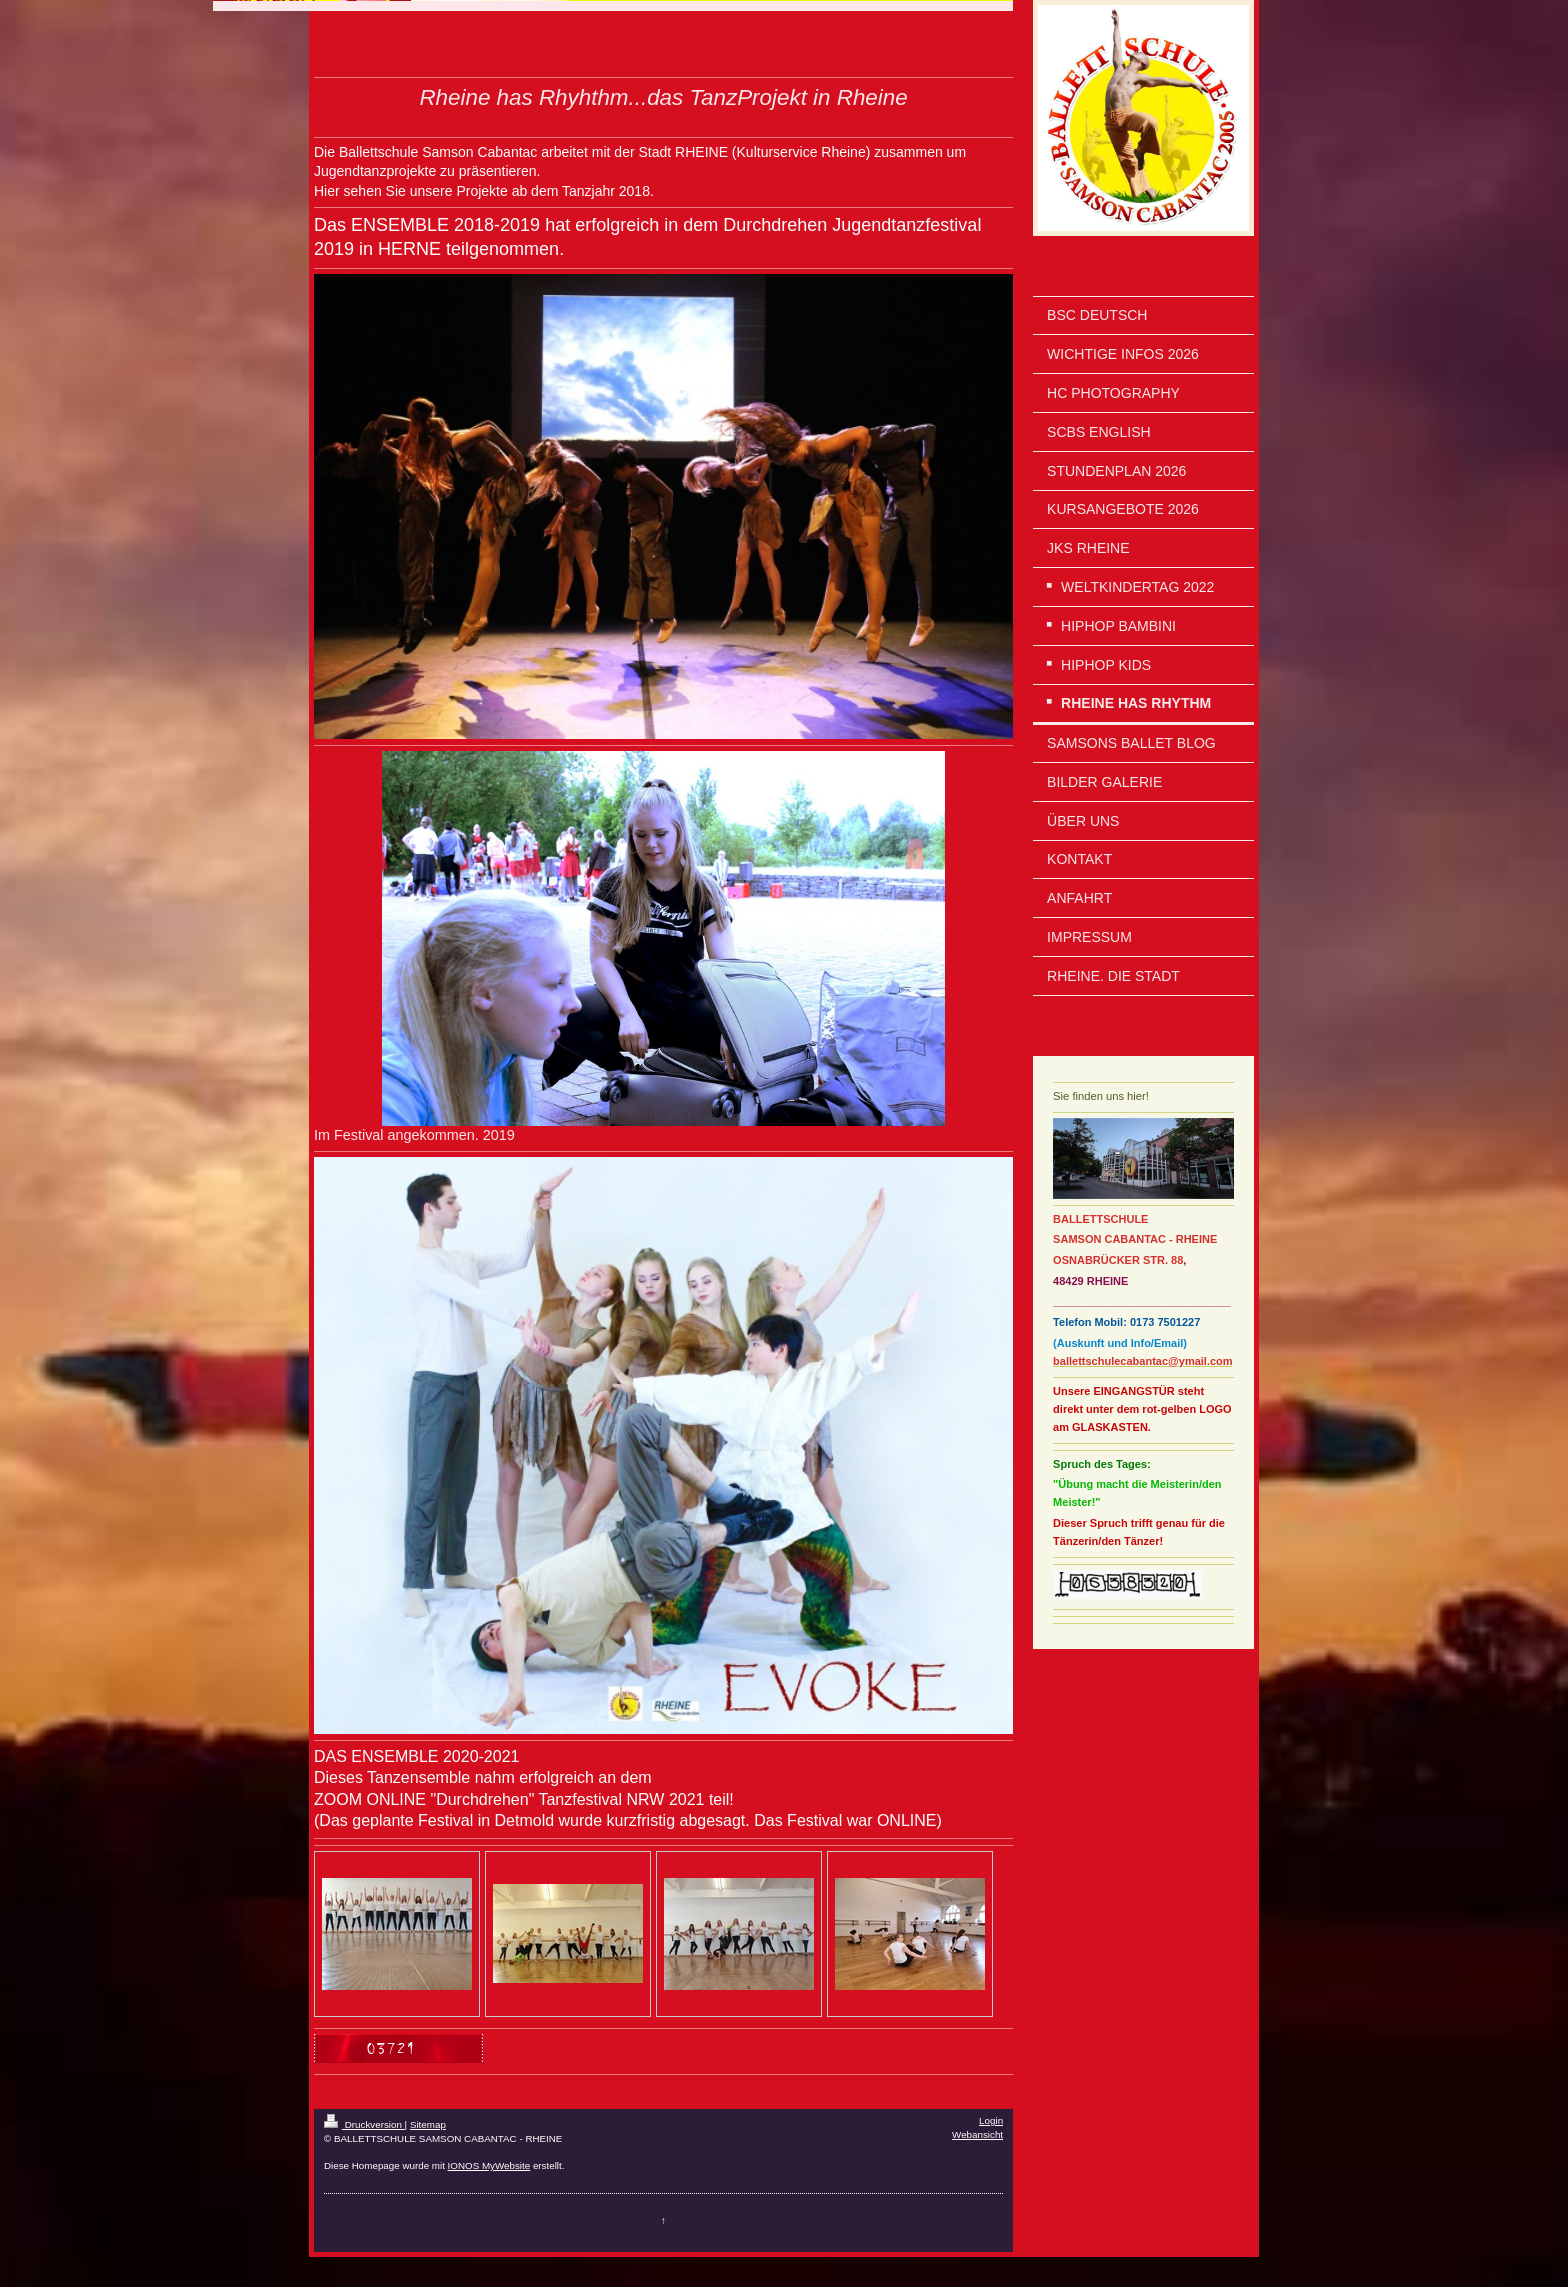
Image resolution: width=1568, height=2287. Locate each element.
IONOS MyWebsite (489, 2165)
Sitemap (428, 2124)
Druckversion (364, 2124)
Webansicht (977, 2134)
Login (991, 2120)
